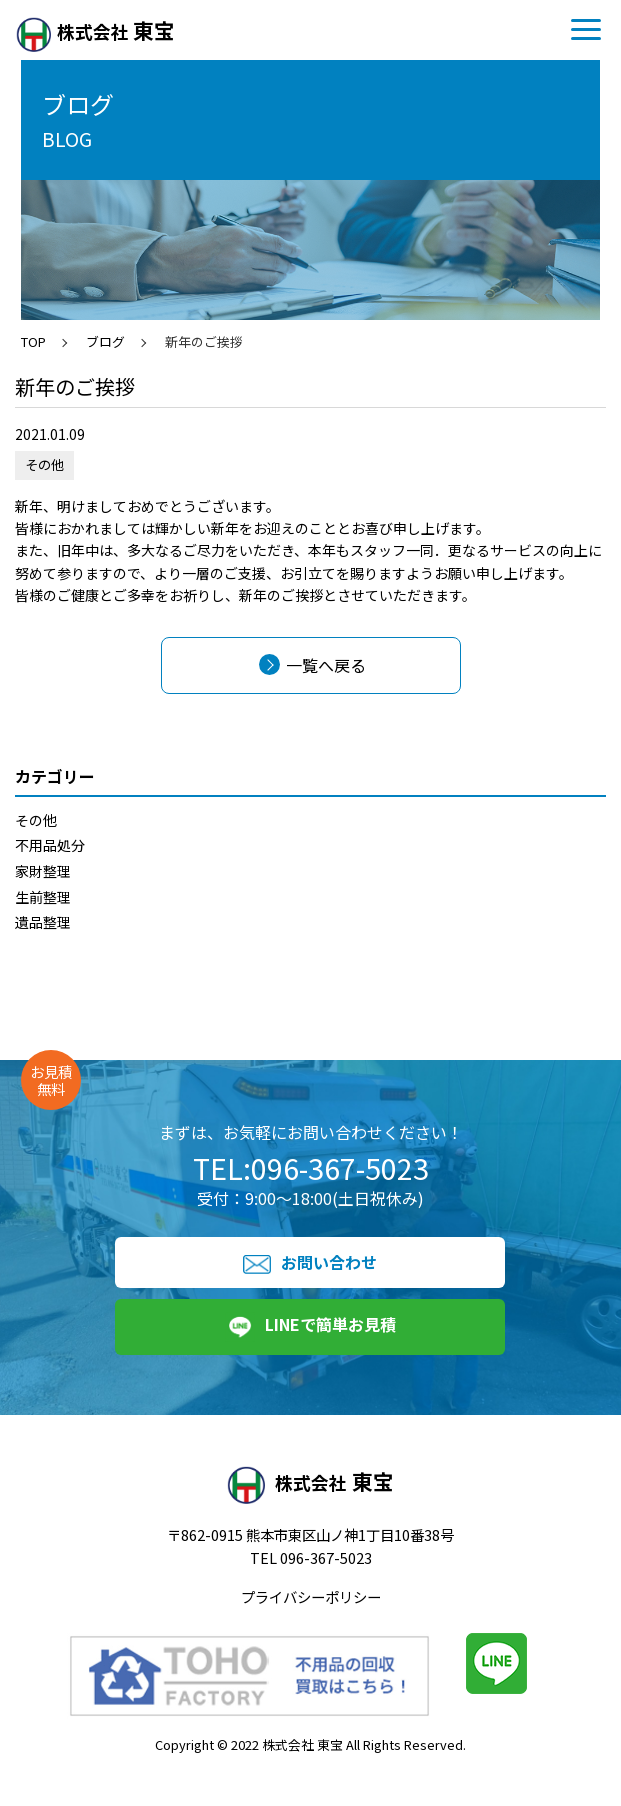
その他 (36, 820)
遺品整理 (43, 922)
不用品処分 (50, 845)
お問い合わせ (310, 1262)
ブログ (105, 341)
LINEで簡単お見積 (310, 1327)
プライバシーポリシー (311, 1596)
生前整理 (43, 897)
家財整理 (43, 871)
